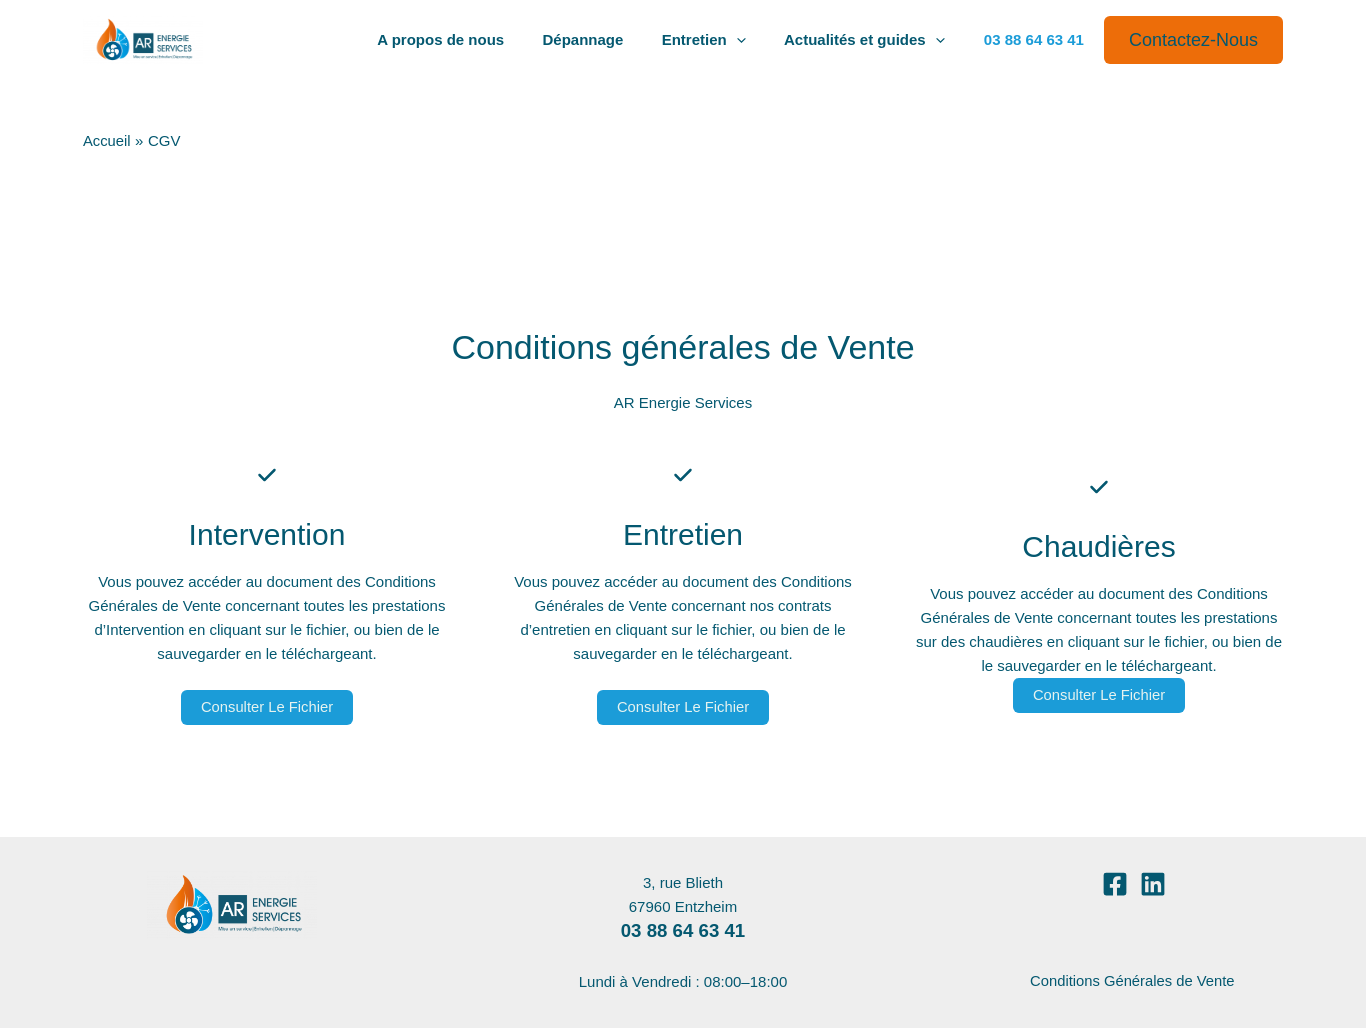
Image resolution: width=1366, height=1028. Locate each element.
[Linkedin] (1153, 884)
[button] (1193, 40)
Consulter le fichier (267, 707)
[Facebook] (1115, 884)
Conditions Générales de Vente (1134, 980)
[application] (748, 40)
